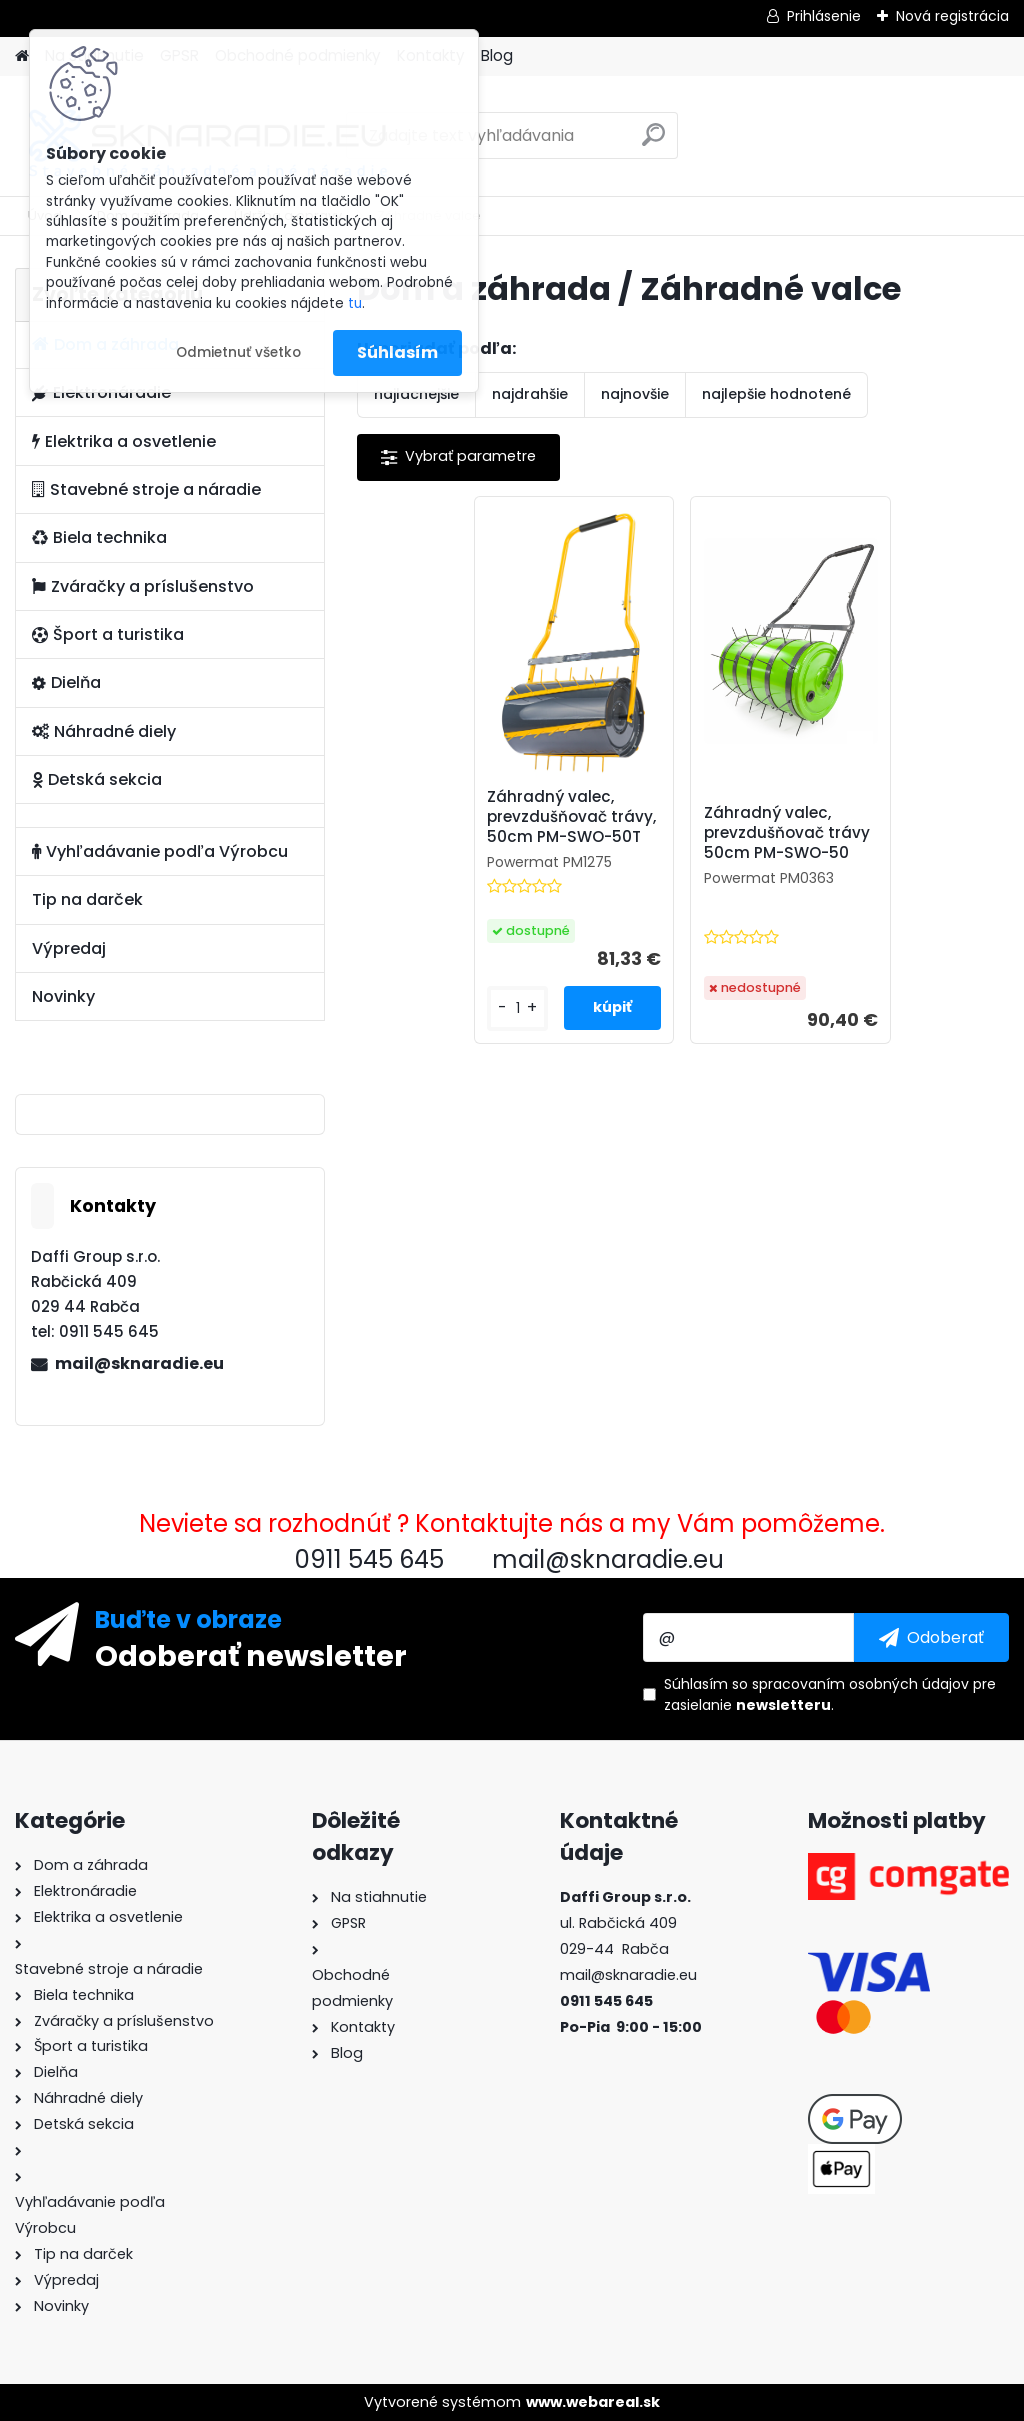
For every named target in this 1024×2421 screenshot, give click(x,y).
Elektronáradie (101, 392)
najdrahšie (530, 394)
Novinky (63, 996)
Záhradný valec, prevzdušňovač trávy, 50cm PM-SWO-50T (571, 817)
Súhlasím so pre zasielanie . (830, 1694)
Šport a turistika (108, 634)
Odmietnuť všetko (238, 352)
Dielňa (66, 682)
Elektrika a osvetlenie (124, 441)
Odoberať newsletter (251, 1655)
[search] (653, 142)
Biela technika (99, 537)
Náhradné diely (104, 731)
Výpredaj (69, 948)
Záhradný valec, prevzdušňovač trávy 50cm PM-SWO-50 (787, 833)
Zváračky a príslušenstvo (143, 586)
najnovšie (635, 394)
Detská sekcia (97, 779)
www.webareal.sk (593, 2402)
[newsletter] (931, 1637)
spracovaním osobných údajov (860, 1684)
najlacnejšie (416, 394)
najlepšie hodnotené (776, 394)
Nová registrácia (952, 16)
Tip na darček (87, 899)
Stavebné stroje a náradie (146, 489)
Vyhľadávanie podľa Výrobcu (160, 851)
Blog (497, 55)
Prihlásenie (824, 16)
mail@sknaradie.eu (139, 1363)
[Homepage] (22, 56)
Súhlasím (397, 352)
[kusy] (517, 1008)
